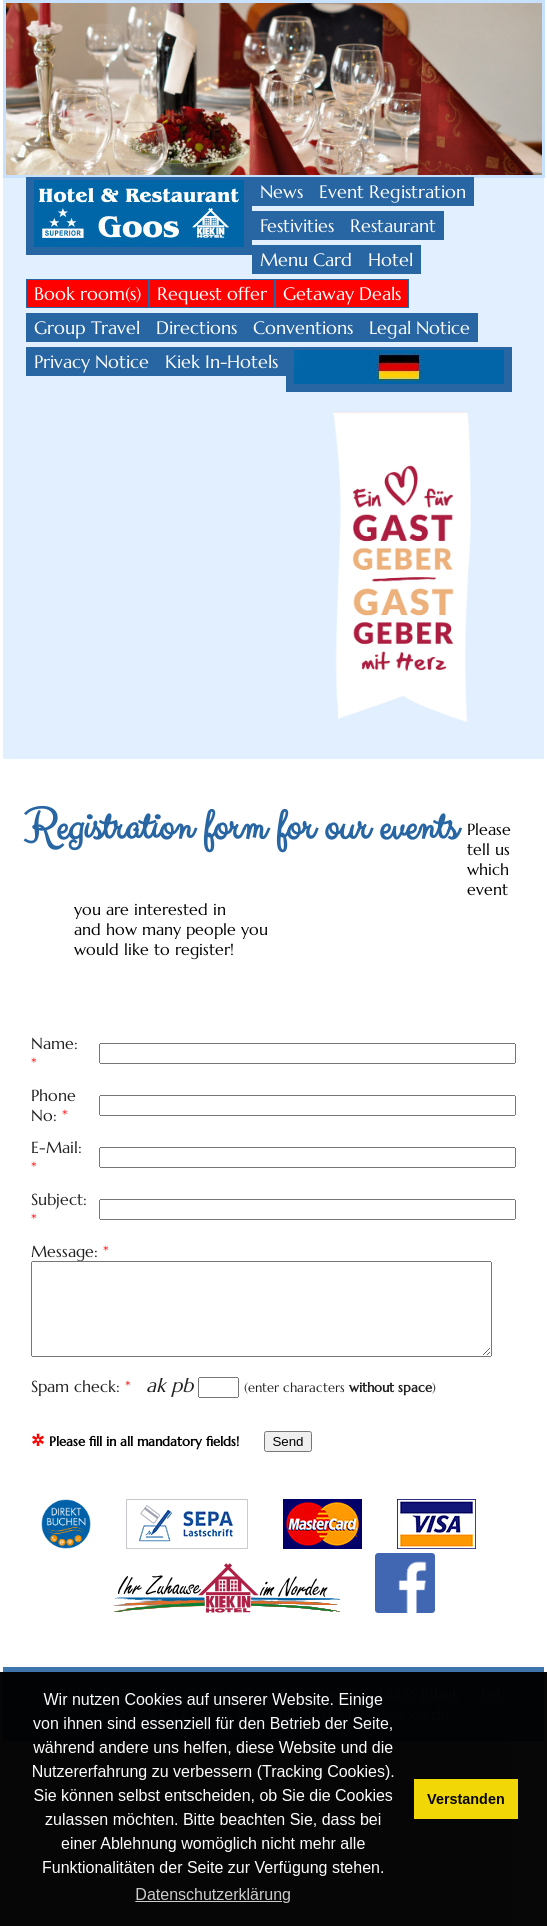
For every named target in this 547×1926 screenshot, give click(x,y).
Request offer (212, 293)
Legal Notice (419, 327)
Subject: (64, 1146)
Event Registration (392, 191)
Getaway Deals (342, 293)
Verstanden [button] (466, 1799)
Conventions (303, 327)
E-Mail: (62, 1112)
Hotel (390, 259)
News (281, 191)
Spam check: (86, 1332)
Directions (196, 327)
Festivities (297, 225)
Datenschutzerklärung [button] (213, 1894)
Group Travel (87, 327)
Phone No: (74, 1078)
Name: (60, 1044)
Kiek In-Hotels (221, 361)
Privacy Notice (91, 361)
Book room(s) (87, 293)
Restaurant (393, 225)
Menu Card (306, 259)
